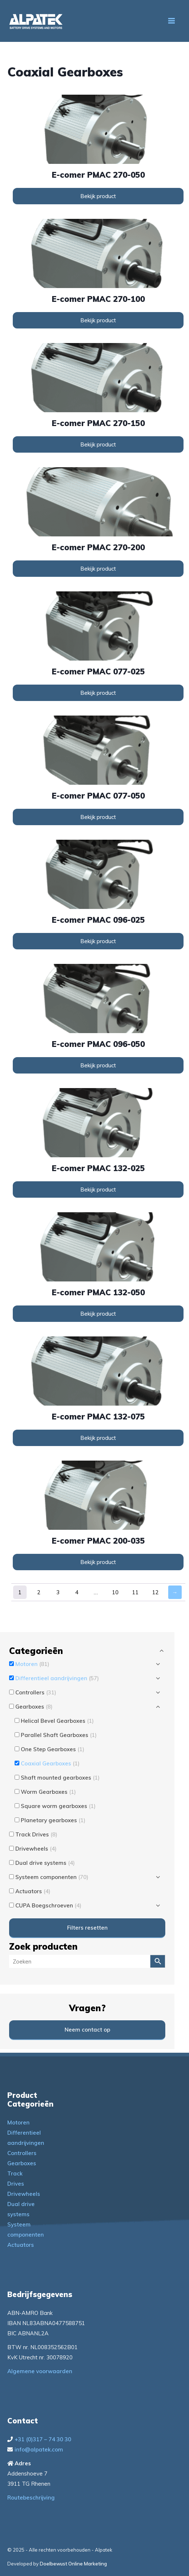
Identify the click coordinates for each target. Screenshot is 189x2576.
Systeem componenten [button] (51, 1877)
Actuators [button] (32, 1891)
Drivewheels (23, 2193)
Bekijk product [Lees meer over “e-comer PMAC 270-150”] (98, 444)
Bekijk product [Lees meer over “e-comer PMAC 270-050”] (98, 196)
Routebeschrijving (31, 2497)
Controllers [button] (35, 1692)
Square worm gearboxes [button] (58, 1806)
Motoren (18, 2122)
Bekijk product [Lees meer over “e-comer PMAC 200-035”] (98, 1562)
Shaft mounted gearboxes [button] (60, 1777)
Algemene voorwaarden (39, 2371)
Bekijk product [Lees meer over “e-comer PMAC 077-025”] (98, 692)
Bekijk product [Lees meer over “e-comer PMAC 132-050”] (98, 1313)
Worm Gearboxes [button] (48, 1791)
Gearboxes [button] (34, 1706)
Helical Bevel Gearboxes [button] (57, 1720)
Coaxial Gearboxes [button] (50, 1763)
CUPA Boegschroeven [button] (48, 1905)
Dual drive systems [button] (45, 1862)
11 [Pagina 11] (135, 1592)
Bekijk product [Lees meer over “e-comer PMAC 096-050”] (98, 1065)
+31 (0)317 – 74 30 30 (43, 2439)
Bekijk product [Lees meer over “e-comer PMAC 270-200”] (98, 568)
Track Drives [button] (36, 1834)
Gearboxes (21, 2163)
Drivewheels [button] (36, 1848)
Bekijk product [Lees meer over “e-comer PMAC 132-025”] (98, 1189)
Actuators (20, 2244)
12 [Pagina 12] (155, 1592)
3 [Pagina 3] (57, 1592)
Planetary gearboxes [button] (53, 1820)
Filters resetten (87, 1927)
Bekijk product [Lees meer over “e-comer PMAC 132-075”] (98, 1437)
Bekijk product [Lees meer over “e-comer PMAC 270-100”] (98, 320)
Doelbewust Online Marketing (73, 2564)
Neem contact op (87, 2029)
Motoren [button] (32, 1664)
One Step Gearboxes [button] (52, 1749)
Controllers (21, 2153)
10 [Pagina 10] (115, 1592)
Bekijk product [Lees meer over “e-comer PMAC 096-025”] (98, 941)
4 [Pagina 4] (76, 1592)
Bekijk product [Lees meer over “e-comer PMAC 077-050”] (98, 817)
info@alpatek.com (39, 2449)
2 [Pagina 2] (38, 1592)
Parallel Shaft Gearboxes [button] (59, 1735)
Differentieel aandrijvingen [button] (57, 1678)
